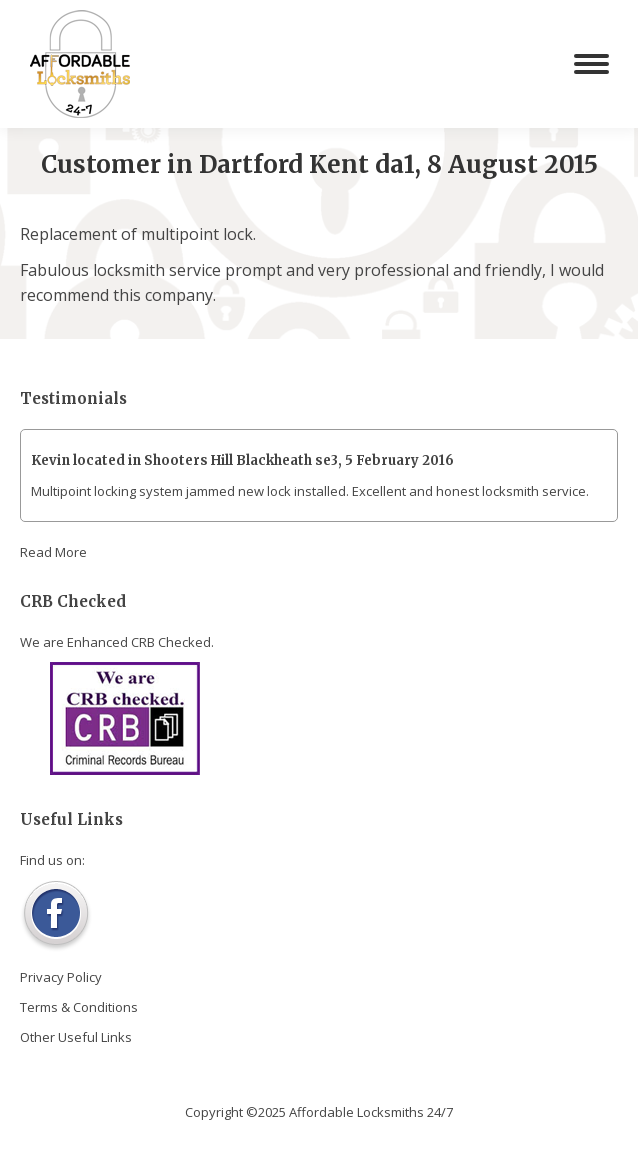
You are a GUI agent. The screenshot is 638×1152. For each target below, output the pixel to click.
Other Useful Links (76, 1037)
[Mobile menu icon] (591, 64)
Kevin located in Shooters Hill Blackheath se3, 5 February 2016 (242, 460)
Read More (53, 552)
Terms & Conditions (79, 1007)
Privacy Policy (61, 977)
